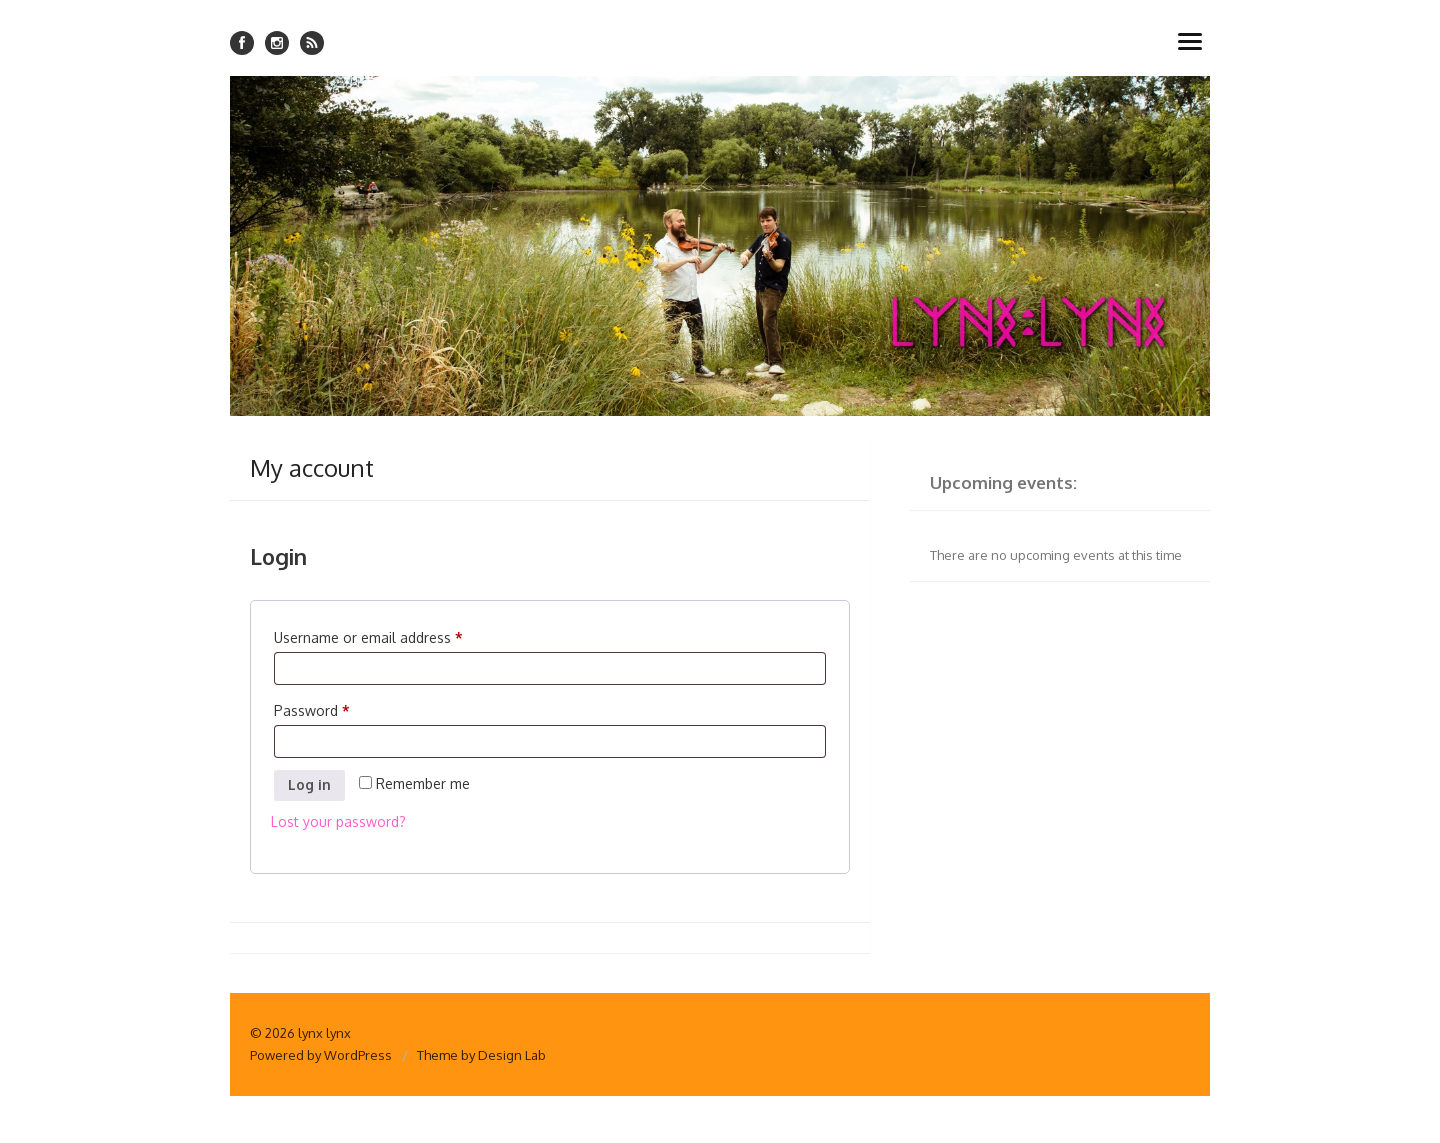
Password (316, 711)
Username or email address (372, 638)
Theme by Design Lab (481, 1055)
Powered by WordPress (321, 1055)
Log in (309, 784)
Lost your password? (338, 821)
